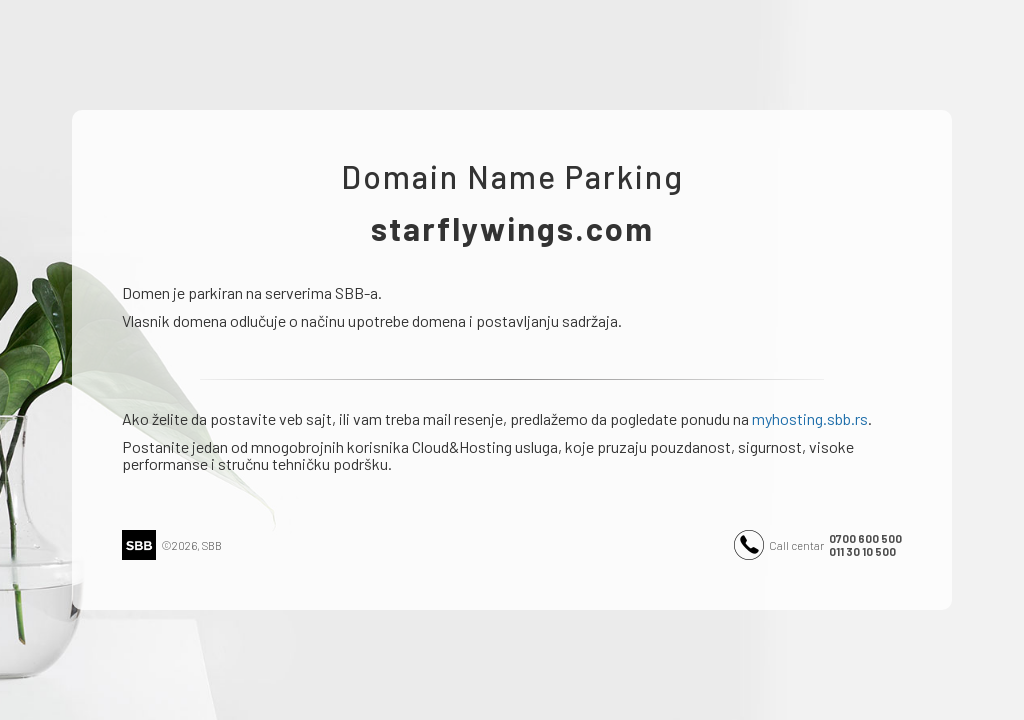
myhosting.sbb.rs (810, 418)
